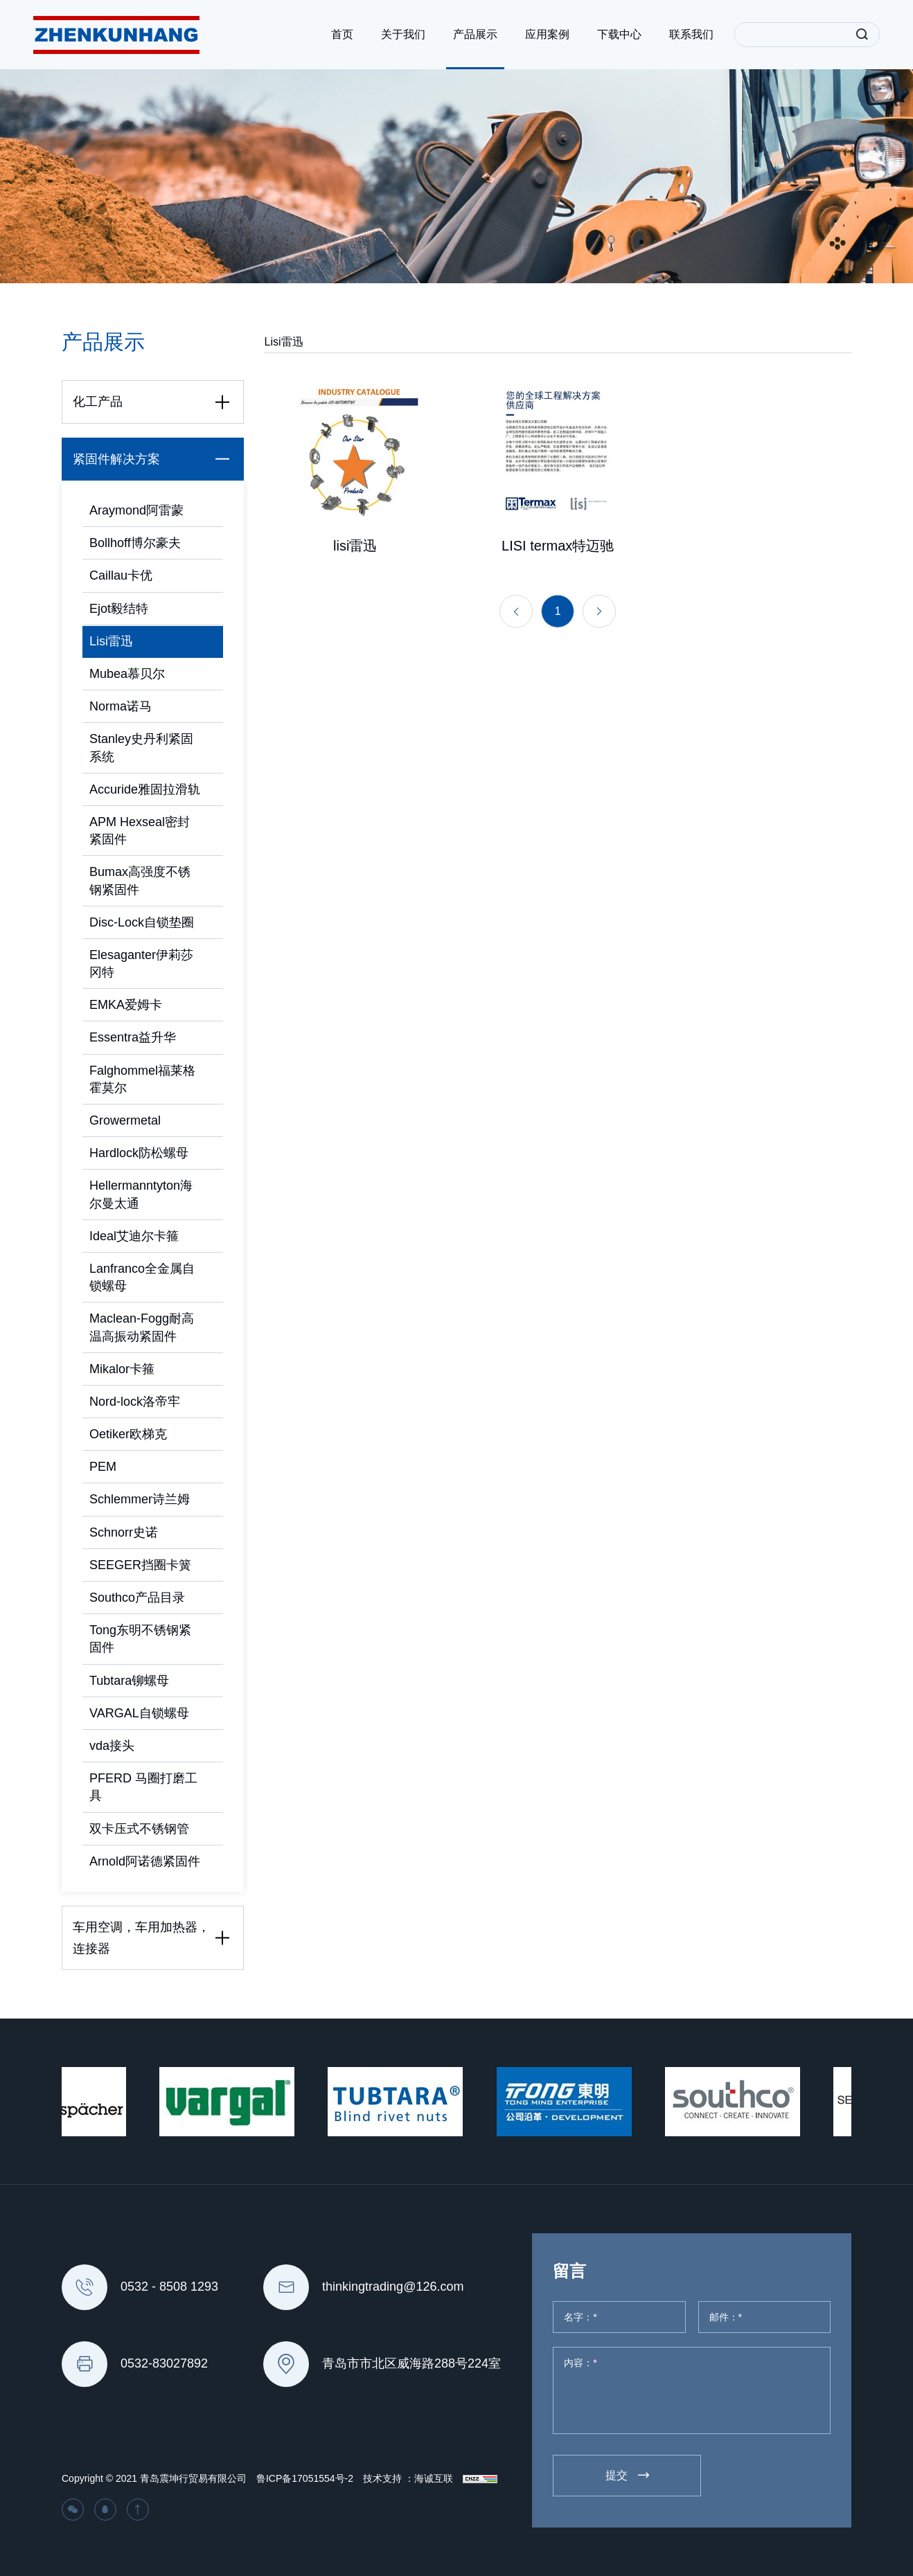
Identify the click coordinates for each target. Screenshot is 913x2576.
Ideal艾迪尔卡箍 (134, 1236)
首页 (342, 34)
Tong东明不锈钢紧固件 (140, 1638)
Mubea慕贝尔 (127, 674)
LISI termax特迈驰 (558, 552)
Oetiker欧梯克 (128, 1434)
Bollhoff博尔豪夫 (135, 543)
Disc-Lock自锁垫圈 (141, 922)
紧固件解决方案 (154, 459)
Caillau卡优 (120, 575)
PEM (102, 1467)
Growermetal (125, 1120)
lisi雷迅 (355, 552)
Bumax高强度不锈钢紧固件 (139, 880)
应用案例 (547, 34)
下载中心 (619, 34)
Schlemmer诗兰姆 (139, 1499)
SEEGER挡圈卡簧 (140, 1565)
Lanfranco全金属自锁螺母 (142, 1277)
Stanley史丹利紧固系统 (141, 747)
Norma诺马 (120, 706)
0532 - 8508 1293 (169, 2286)
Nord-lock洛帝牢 (134, 1401)
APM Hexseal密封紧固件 (139, 830)
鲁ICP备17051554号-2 (304, 2478)
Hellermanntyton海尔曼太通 (141, 1194)
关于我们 (403, 34)
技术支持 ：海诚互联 (408, 2478)
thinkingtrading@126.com (392, 2286)
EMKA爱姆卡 (125, 1005)
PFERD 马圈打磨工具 (143, 1787)
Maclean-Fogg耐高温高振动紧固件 (141, 1327)
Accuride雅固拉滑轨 (144, 789)
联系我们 (691, 34)
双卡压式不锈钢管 (139, 1829)
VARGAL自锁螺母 (139, 1713)
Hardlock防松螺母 (138, 1153)
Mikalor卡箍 (121, 1369)
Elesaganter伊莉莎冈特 (141, 963)
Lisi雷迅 (111, 641)
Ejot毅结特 (118, 609)
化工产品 (154, 402)
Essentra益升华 (132, 1037)
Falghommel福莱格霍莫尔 (142, 1079)
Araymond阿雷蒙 (136, 510)
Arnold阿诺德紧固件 (144, 1861)
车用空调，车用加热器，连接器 (154, 1937)
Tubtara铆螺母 (129, 1681)
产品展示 (475, 34)
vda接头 (111, 1746)
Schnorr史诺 (123, 1532)
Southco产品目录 (137, 1597)
